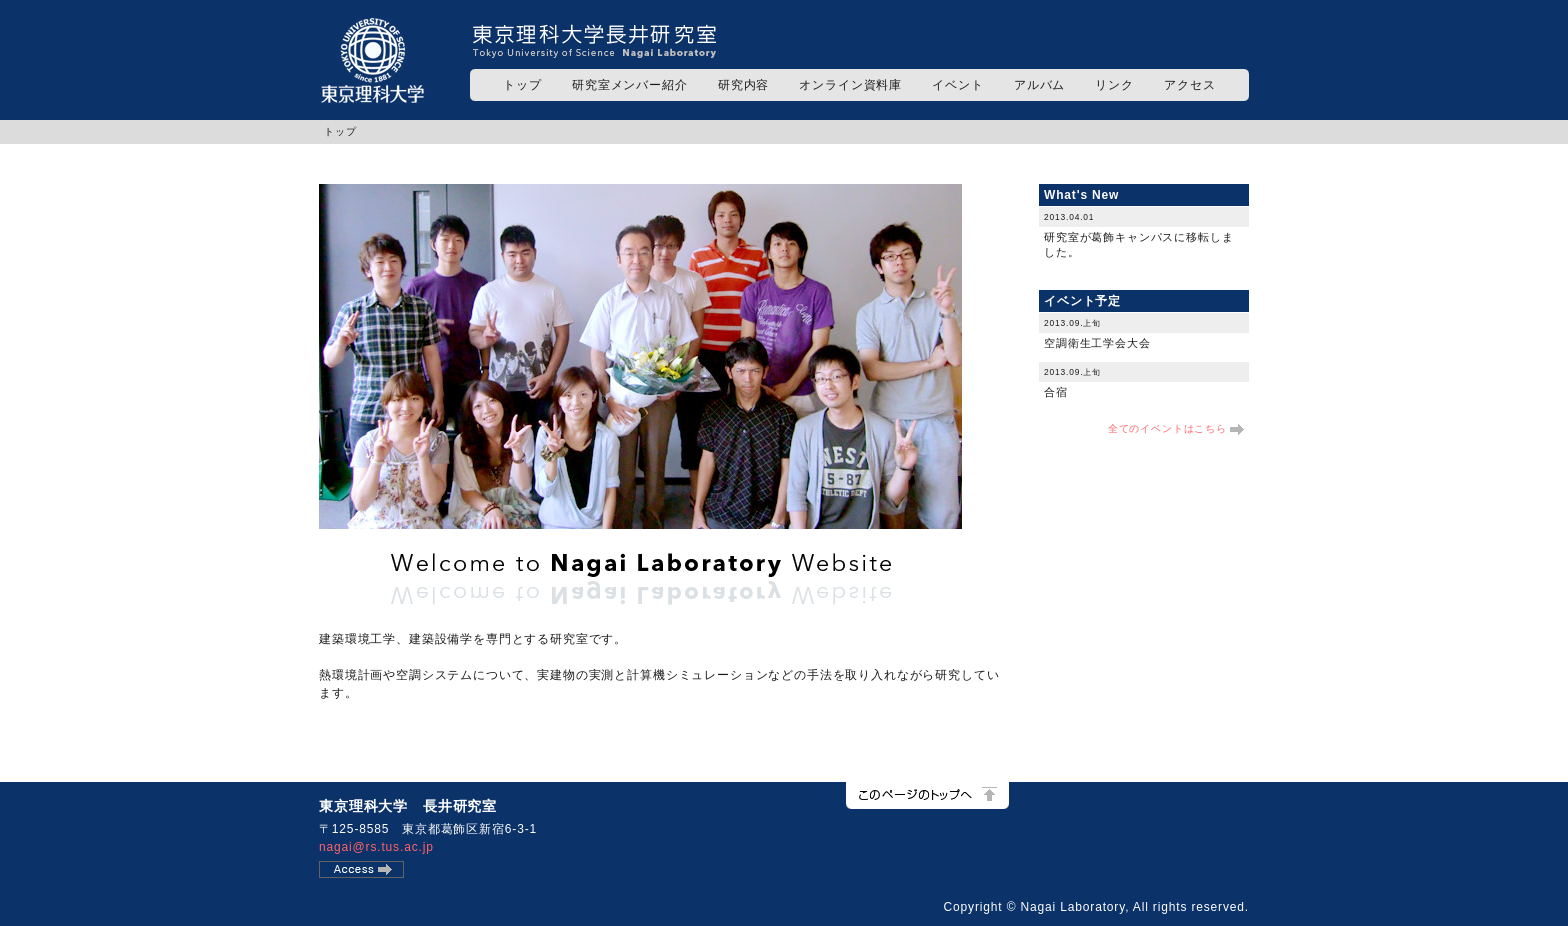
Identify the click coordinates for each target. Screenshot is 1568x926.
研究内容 (743, 85)
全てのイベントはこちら (1167, 428)
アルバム (1039, 85)
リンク (1114, 85)
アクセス (1189, 85)
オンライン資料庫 (850, 85)
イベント (957, 85)
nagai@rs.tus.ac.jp (376, 847)
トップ (522, 85)
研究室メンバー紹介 (630, 85)
